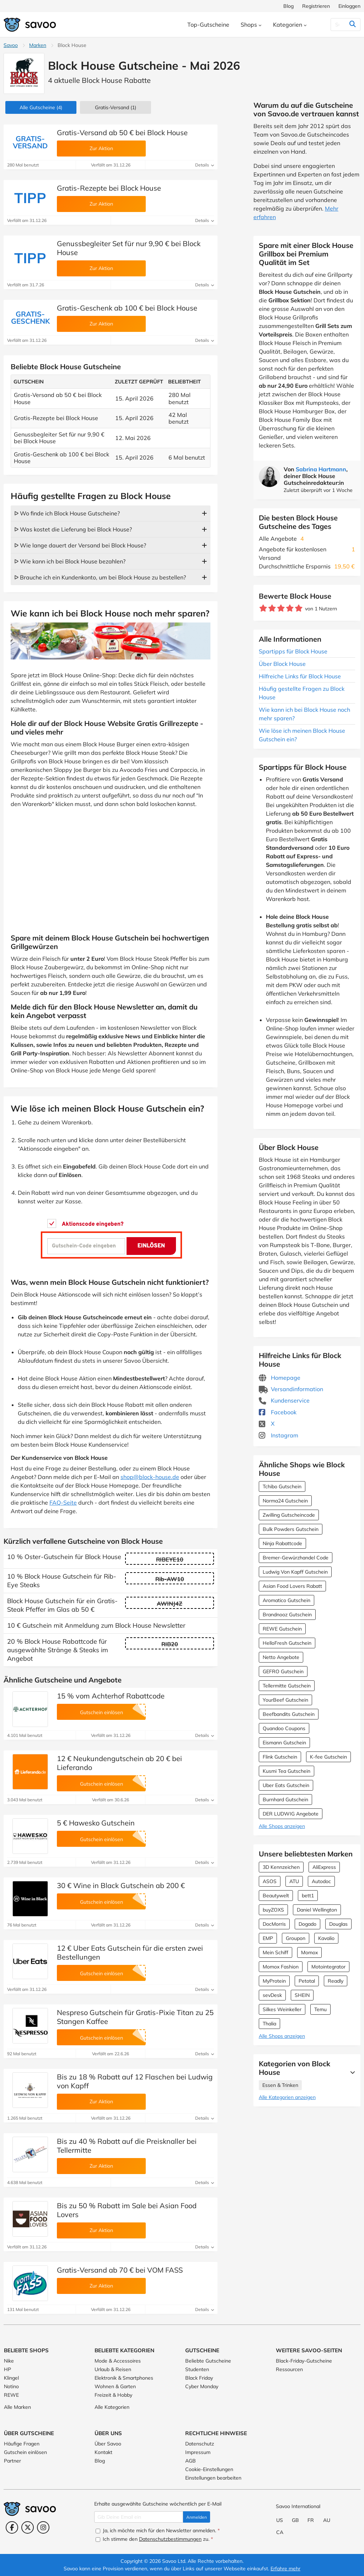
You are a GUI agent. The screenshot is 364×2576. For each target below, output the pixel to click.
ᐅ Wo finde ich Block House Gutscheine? (67, 513)
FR (310, 2520)
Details (204, 165)
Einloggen (349, 6)
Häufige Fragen (21, 2443)
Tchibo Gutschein (282, 1486)
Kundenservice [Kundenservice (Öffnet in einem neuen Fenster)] (284, 1400)
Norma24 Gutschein (285, 1501)
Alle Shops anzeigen (282, 1826)
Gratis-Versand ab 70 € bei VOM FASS (120, 2269)
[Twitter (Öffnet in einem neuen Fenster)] (27, 2527)
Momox (309, 1952)
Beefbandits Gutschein (289, 1714)
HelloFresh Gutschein (287, 1643)
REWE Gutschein (282, 1629)
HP (7, 2369)
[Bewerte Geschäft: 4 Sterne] (289, 608)
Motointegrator (328, 1966)
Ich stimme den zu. (154, 2539)
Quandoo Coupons (284, 1728)
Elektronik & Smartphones (124, 2378)
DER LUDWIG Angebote (290, 1814)
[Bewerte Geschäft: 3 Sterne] (281, 608)
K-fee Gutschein (328, 1757)
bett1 (308, 1895)
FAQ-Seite (63, 1502)
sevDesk (272, 1995)
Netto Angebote (281, 1657)
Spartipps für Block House (293, 651)
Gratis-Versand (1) (115, 107)
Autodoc (321, 1881)
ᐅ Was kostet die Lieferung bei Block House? (73, 529)
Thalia (269, 2023)
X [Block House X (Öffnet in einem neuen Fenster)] (266, 1423)
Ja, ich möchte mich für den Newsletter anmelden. (158, 2530)
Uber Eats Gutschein (286, 1785)
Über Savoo (108, 2443)
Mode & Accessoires (118, 2361)
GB (295, 2520)
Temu (320, 2009)
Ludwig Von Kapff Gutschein (295, 1572)
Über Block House (282, 663)
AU (326, 2520)
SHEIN (302, 1995)
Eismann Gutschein (284, 1742)
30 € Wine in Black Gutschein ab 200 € (121, 1885)
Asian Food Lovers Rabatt (292, 1586)
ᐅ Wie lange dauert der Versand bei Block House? (80, 545)
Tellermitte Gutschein (287, 1685)
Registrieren (316, 6)
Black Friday (199, 2378)
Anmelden (196, 2517)
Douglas (338, 1924)
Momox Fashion (281, 1966)
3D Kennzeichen (281, 1867)
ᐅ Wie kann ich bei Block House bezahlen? (69, 561)
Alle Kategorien (112, 2407)
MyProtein (274, 1981)
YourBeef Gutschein (285, 1700)
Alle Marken (17, 2407)
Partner (12, 2461)
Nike (9, 2361)
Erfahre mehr (285, 2568)
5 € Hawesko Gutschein (96, 1822)
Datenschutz (199, 2443)
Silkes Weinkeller (282, 2009)
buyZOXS (273, 1910)
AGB (190, 2461)
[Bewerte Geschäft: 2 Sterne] (272, 608)
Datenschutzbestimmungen (170, 2539)
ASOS (270, 1881)
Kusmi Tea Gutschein (286, 1771)
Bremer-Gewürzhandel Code (295, 1557)
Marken (37, 45)
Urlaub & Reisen (113, 2369)
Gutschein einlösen (25, 2452)
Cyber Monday (201, 2386)
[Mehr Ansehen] (351, 2072)
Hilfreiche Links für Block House (300, 676)
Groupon (295, 1938)
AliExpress (324, 1867)
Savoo (11, 45)
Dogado (307, 1924)
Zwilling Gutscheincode (289, 1515)
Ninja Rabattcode (282, 1543)
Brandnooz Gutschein (287, 1614)
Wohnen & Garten (115, 2386)
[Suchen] (338, 24)
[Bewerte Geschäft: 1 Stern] (263, 608)
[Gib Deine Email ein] (138, 2517)
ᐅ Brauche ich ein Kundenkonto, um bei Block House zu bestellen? (100, 577)
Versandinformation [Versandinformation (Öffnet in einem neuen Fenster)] (291, 1389)
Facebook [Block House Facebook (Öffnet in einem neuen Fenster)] (277, 1412)
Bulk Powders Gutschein (290, 1529)
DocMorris (274, 1924)
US (279, 2520)
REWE (11, 2395)
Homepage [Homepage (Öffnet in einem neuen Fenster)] (279, 1377)
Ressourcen (289, 2369)
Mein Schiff (275, 1952)
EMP (268, 1938)
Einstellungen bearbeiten (213, 2478)
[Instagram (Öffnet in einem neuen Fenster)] (43, 2527)
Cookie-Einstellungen (209, 2469)
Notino (11, 2386)
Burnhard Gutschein (285, 1799)
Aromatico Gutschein (286, 1600)
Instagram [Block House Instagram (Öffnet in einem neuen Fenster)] (278, 1435)
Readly (335, 1981)
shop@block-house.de (150, 1476)
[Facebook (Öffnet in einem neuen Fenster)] (12, 2527)
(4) (41, 107)
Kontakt (103, 2452)
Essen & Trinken (280, 2085)
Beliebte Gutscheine (208, 2361)
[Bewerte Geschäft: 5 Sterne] (298, 608)
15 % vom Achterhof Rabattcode (111, 1695)
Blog (288, 6)
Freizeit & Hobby (113, 2395)
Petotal (307, 1981)
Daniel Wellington (317, 1910)
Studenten (197, 2369)
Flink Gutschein (280, 1757)
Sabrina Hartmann (321, 469)
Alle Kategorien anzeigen (287, 2097)
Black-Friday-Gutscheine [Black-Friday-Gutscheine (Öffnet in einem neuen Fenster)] (304, 2361)
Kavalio (326, 1938)
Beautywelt (276, 1895)
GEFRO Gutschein (283, 1671)
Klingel (11, 2378)
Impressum (197, 2452)
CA (279, 2532)
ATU (294, 1881)
